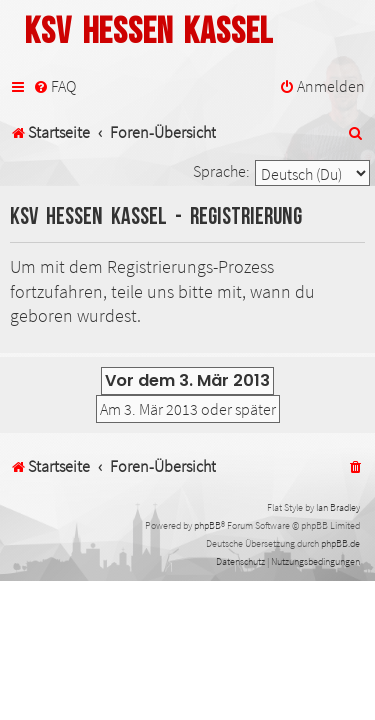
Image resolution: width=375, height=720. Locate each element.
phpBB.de (340, 543)
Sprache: (221, 171)
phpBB (207, 525)
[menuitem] (54, 86)
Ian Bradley (338, 507)
